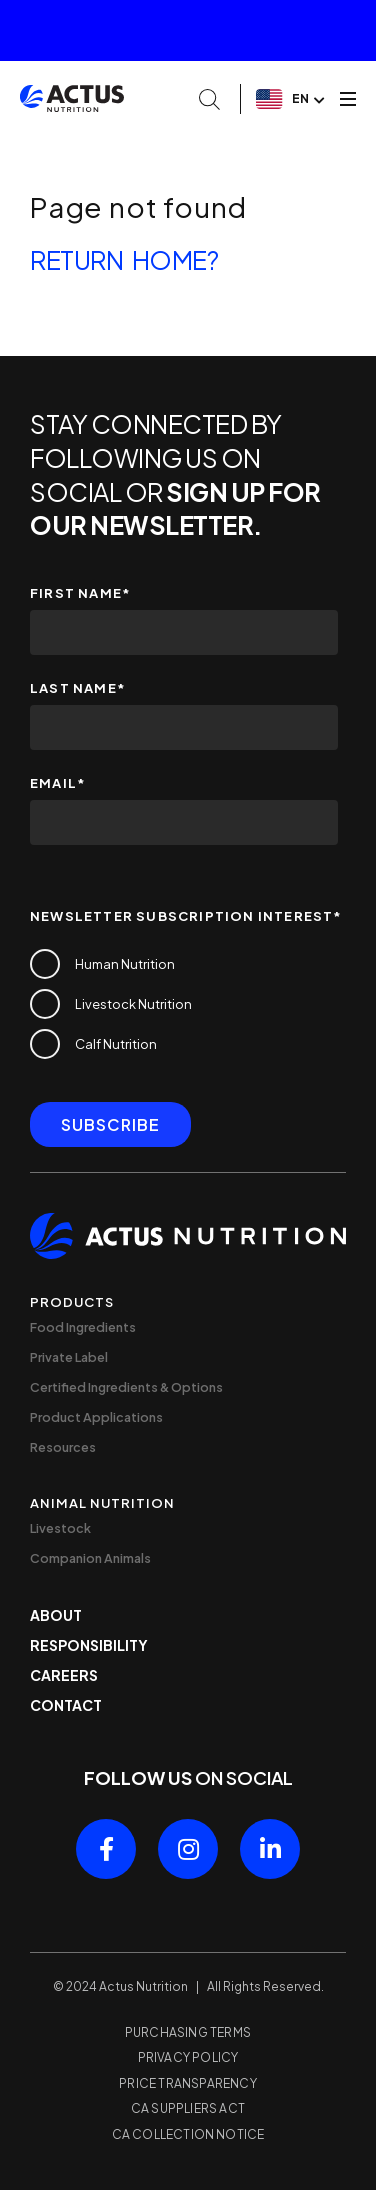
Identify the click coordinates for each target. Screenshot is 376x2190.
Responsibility (89, 1645)
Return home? (124, 260)
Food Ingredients (83, 1327)
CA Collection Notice (188, 2134)
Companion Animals (90, 1558)
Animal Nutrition (102, 1503)
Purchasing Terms (188, 2032)
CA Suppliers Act (188, 2108)
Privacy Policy (188, 2057)
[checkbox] (184, 1004)
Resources (63, 1447)
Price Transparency (188, 2083)
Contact (66, 1705)
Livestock (60, 1528)
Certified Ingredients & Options (126, 1387)
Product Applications (96, 1417)
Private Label (69, 1357)
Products (72, 1302)
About (56, 1615)
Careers (64, 1675)
